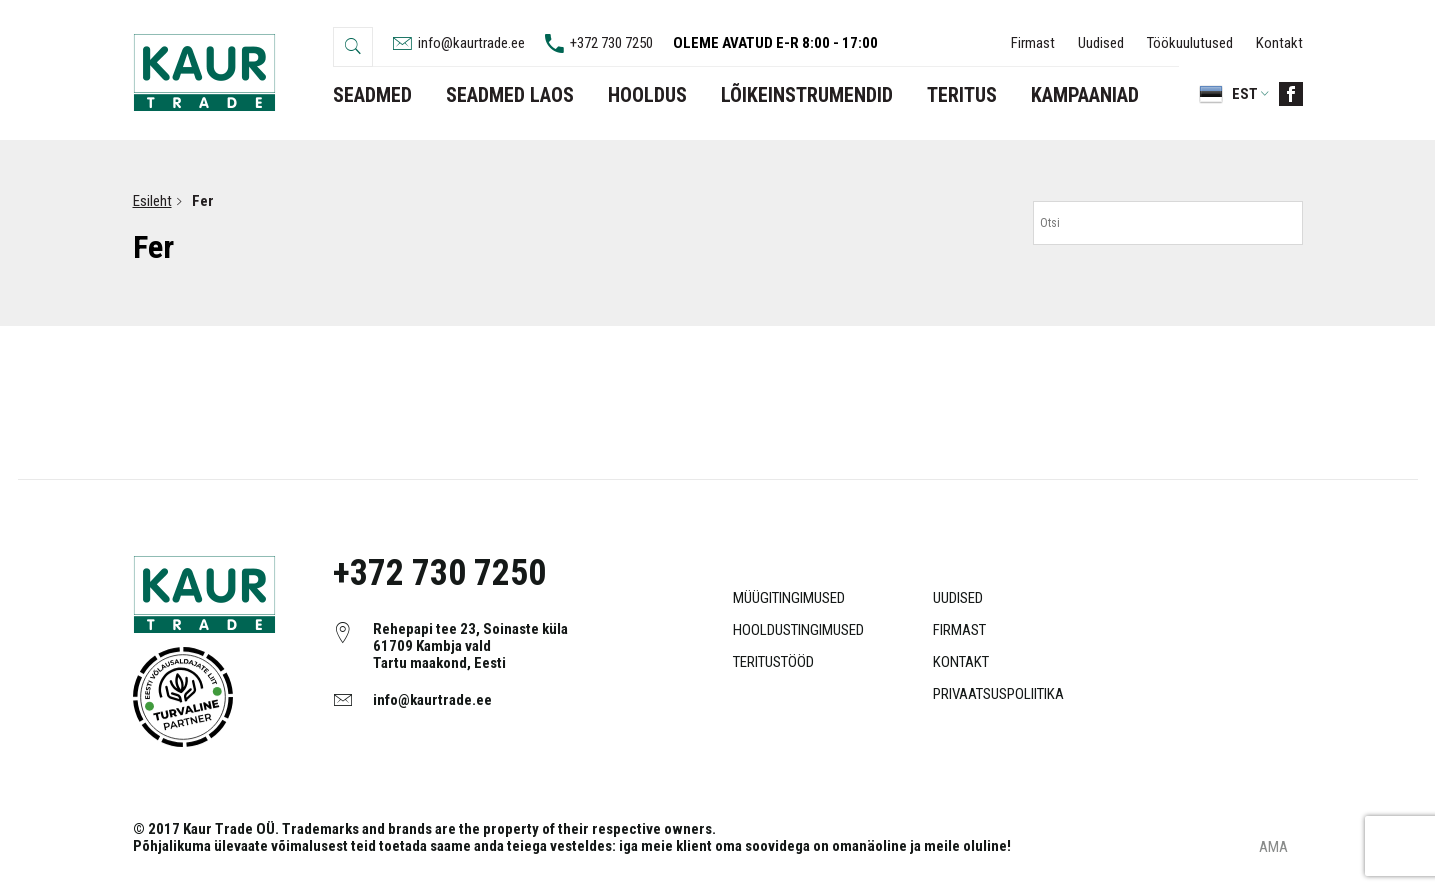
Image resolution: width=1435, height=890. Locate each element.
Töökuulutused (1190, 43)
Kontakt (1279, 43)
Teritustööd (773, 662)
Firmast (1033, 43)
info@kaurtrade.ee (432, 700)
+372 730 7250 (439, 573)
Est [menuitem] (1245, 94)
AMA (1273, 847)
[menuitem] (1224, 94)
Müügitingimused (789, 598)
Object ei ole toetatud (183, 697)
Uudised (1101, 43)
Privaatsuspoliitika (998, 694)
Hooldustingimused (798, 630)
